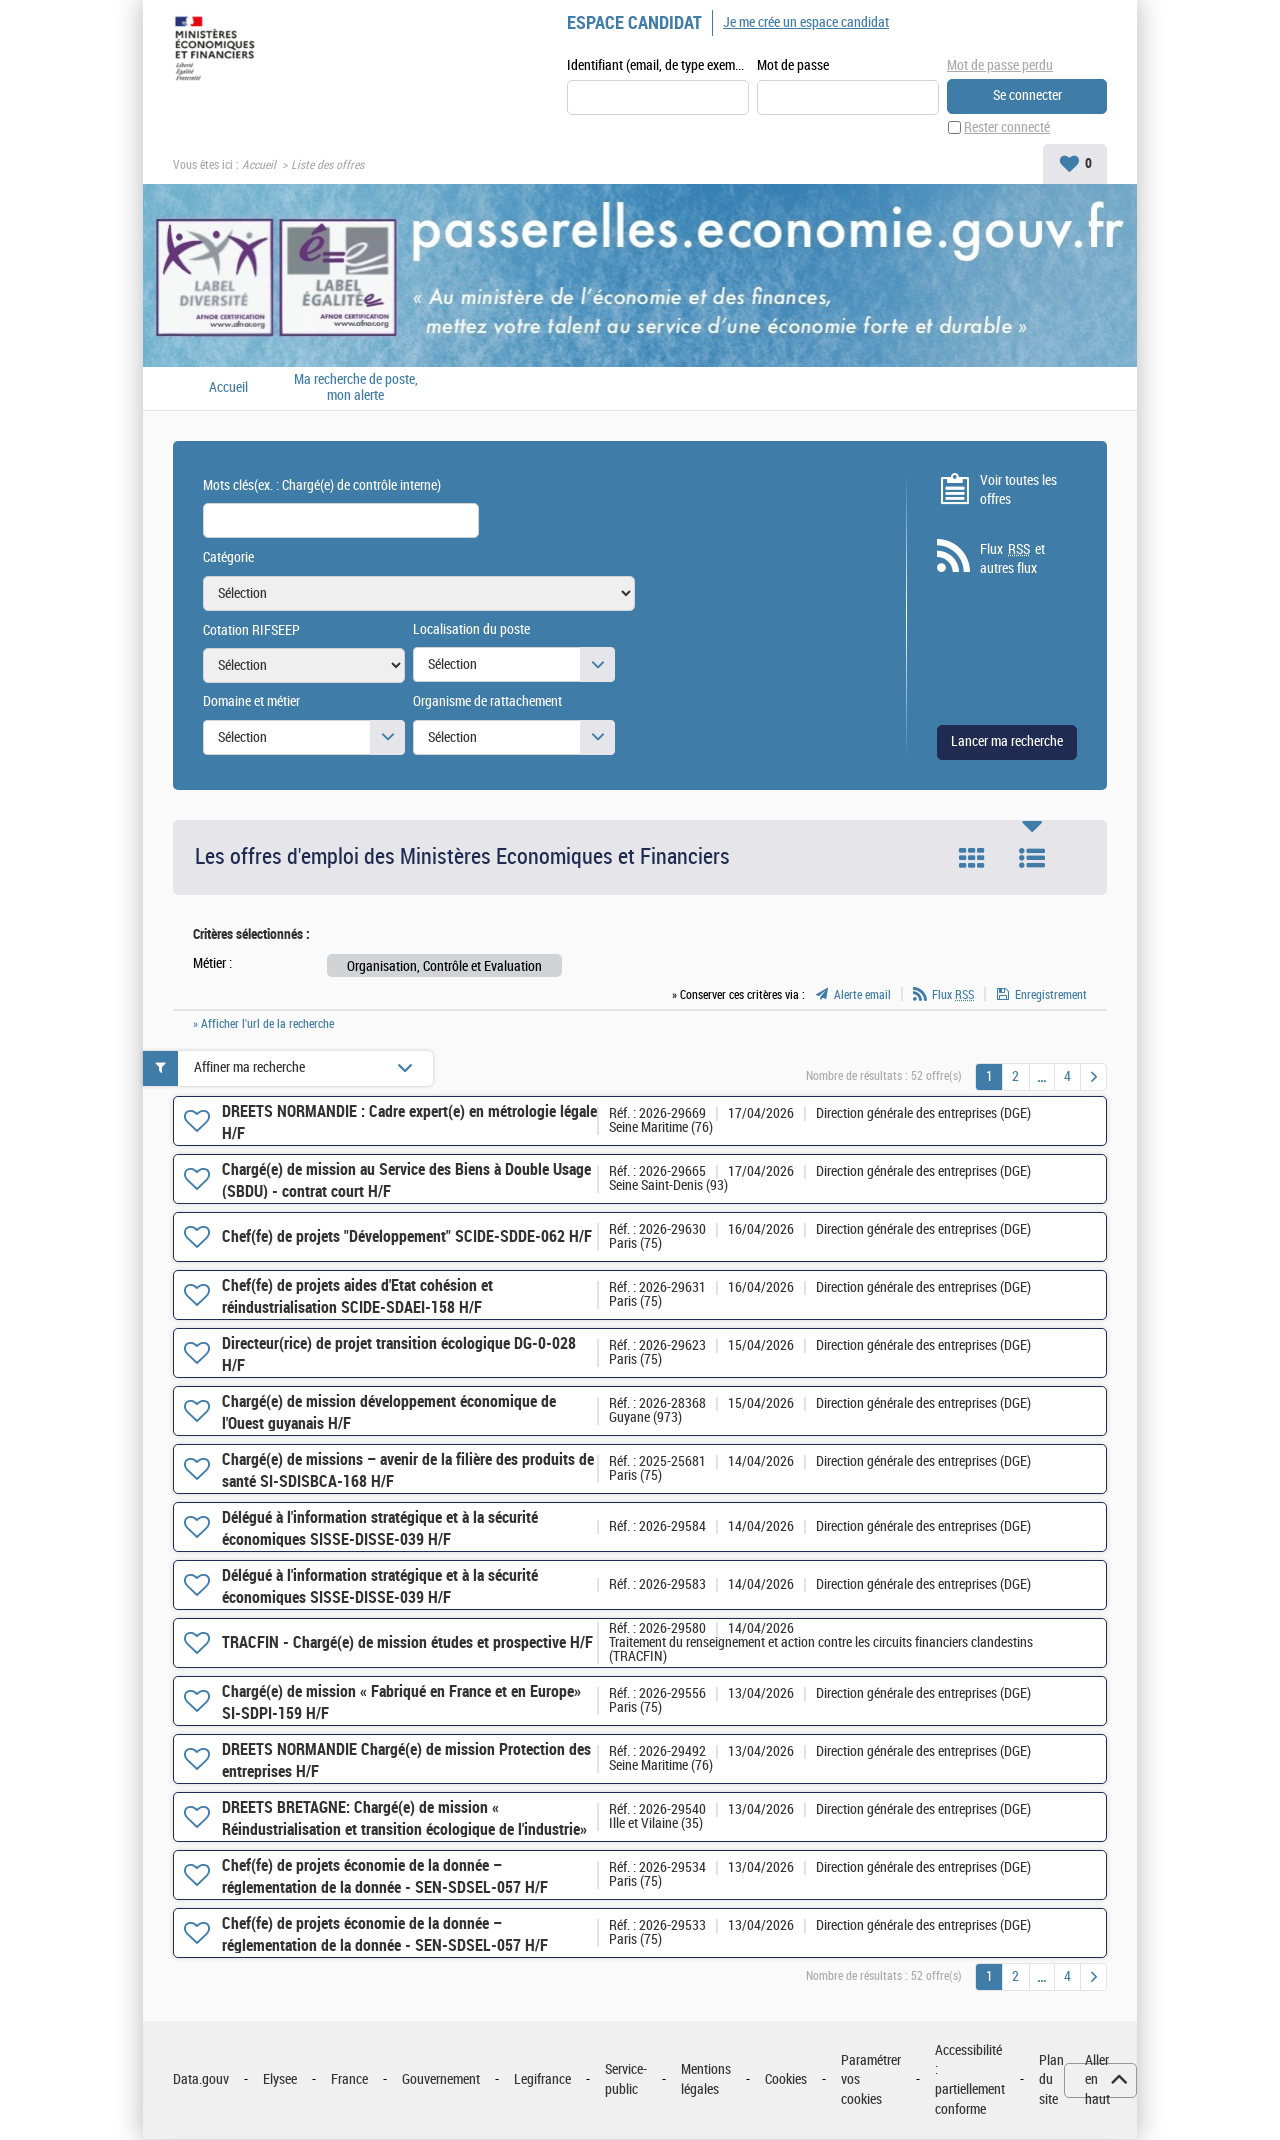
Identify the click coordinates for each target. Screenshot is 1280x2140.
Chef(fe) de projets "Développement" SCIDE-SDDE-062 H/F (407, 1237)
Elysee (280, 2080)
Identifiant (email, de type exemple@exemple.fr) (658, 66)
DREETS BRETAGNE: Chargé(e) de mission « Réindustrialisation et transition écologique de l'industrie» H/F (404, 1831)
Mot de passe (793, 66)
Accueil (259, 166)
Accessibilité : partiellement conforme (970, 2081)
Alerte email (862, 996)
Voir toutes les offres (1018, 490)
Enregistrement (1051, 996)
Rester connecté (1007, 128)
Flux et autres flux (1012, 560)
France (349, 2080)
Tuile (972, 859)
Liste (1032, 859)
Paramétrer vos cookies (871, 2081)
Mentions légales (706, 2080)
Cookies (786, 2080)
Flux (953, 996)
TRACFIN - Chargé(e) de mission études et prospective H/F (407, 1643)
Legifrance (542, 2080)
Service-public (626, 2080)
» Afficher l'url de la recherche (263, 1025)
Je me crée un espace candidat (806, 22)
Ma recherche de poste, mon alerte (356, 388)
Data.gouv (201, 2080)
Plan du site (1051, 2081)
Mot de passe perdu (1000, 65)
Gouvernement (441, 2080)
